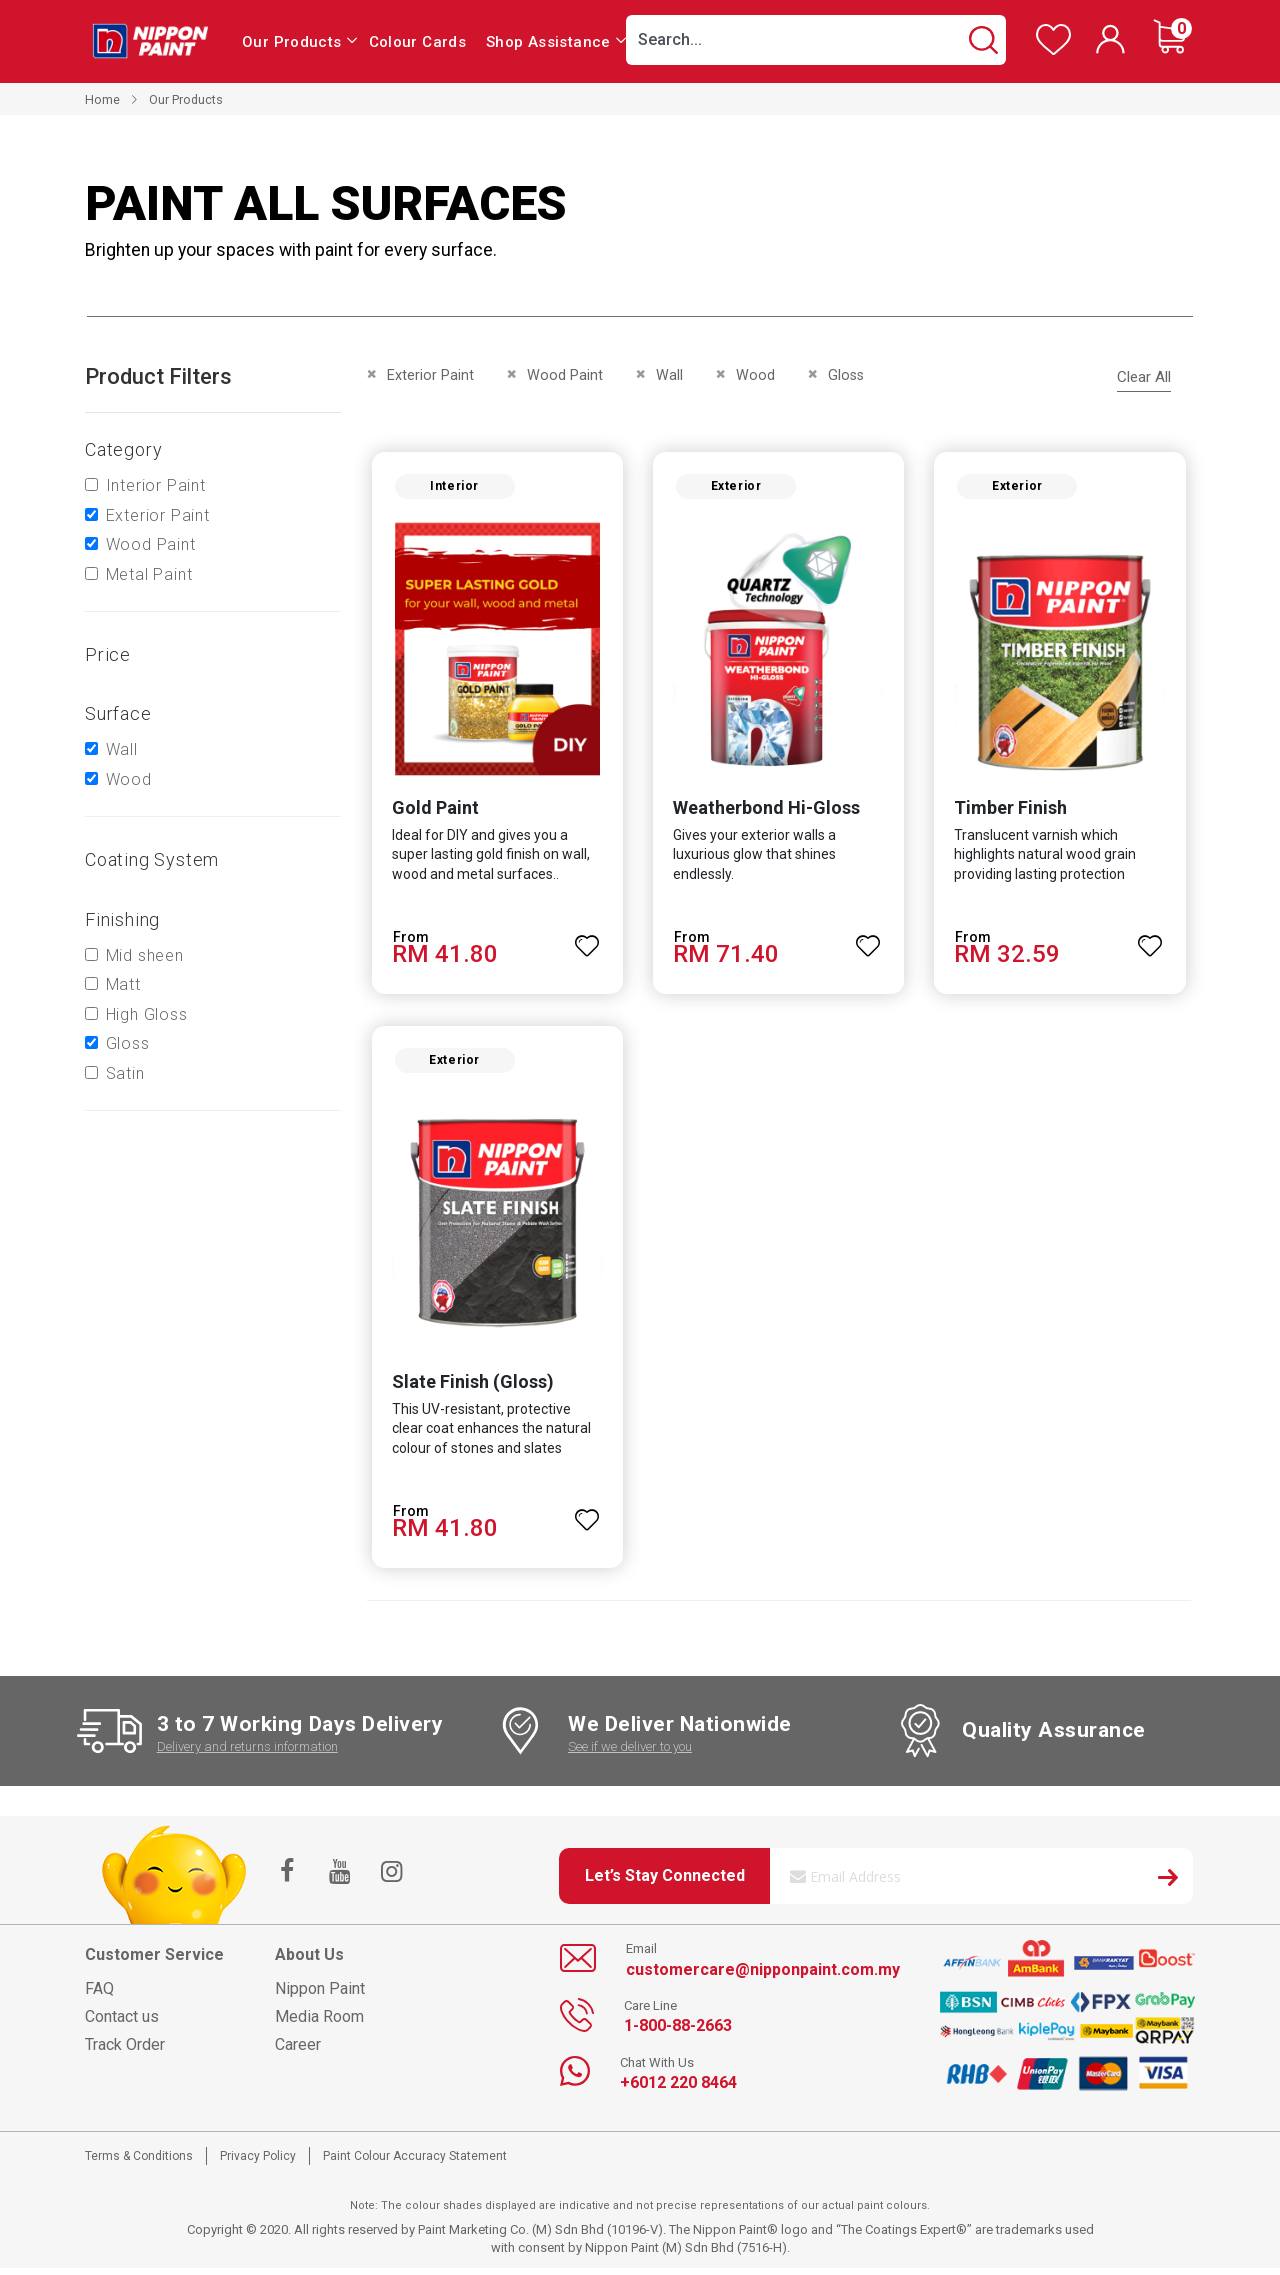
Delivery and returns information (247, 1753)
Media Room (319, 2022)
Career (298, 2050)
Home (102, 99)
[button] (586, 940)
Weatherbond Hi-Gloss (765, 810)
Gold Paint (431, 810)
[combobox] (816, 40)
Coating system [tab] (152, 859)
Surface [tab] (118, 713)
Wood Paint (151, 544)
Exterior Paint (158, 515)
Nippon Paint (320, 1994)
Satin (125, 1073)
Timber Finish (1012, 810)
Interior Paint (156, 485)
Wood (129, 779)
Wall (122, 749)
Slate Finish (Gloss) (469, 1388)
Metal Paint (149, 574)
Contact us (122, 2022)
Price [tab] (108, 654)
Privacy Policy (258, 2162)
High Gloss (147, 1014)
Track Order (125, 2050)
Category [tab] (123, 449)
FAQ (99, 1994)
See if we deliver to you (630, 1753)
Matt (123, 984)
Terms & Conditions (139, 2162)
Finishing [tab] (122, 919)
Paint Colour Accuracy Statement (415, 2162)
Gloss (128, 1043)
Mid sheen (145, 955)
